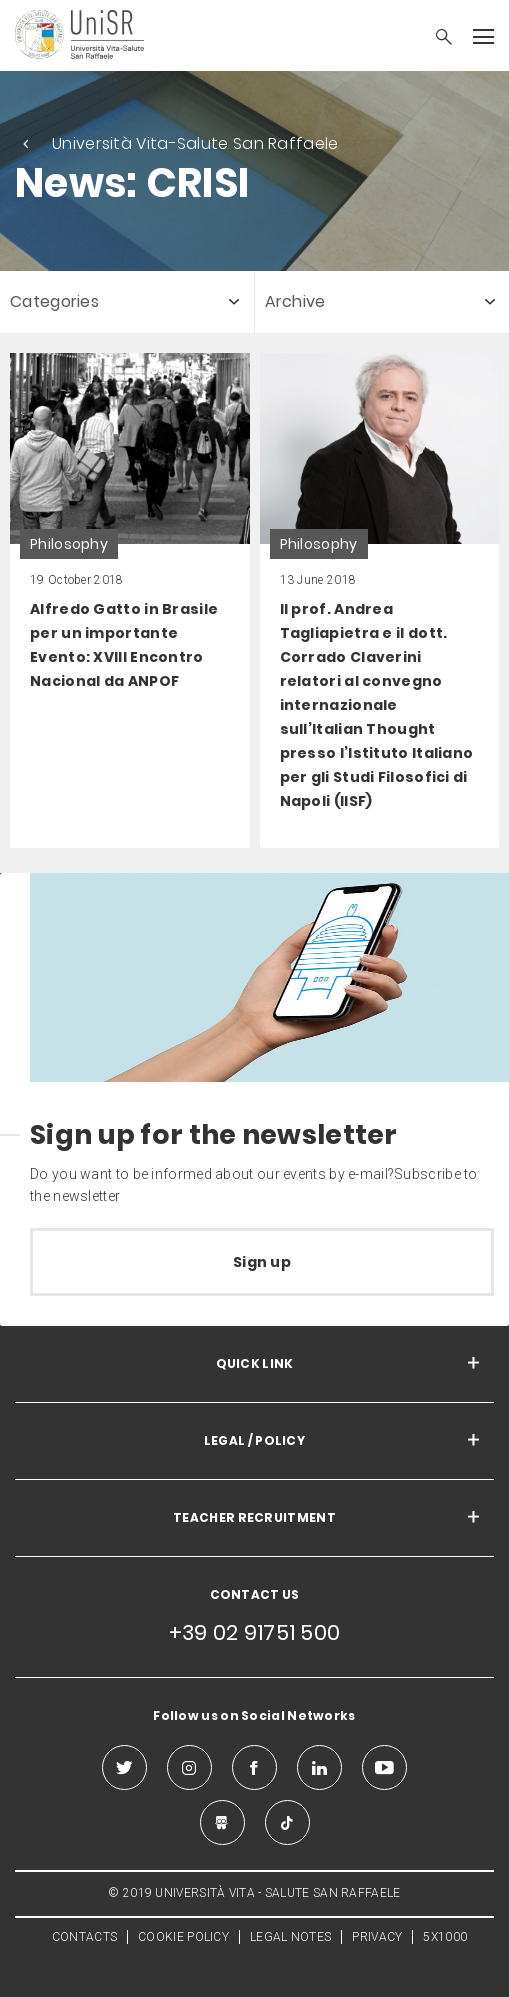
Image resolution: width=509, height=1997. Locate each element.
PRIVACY (377, 1937)
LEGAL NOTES (290, 1937)
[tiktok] (287, 1822)
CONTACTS (84, 1937)
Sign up (262, 1262)
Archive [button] (295, 301)
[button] (434, 39)
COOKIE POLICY (183, 1937)
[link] (130, 600)
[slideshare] (222, 1822)
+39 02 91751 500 (255, 1632)
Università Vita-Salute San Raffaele (195, 143)
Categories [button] (54, 301)
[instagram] (189, 1767)
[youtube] (384, 1767)
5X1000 (445, 1937)
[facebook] (254, 1767)
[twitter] (124, 1767)
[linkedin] (319, 1767)
